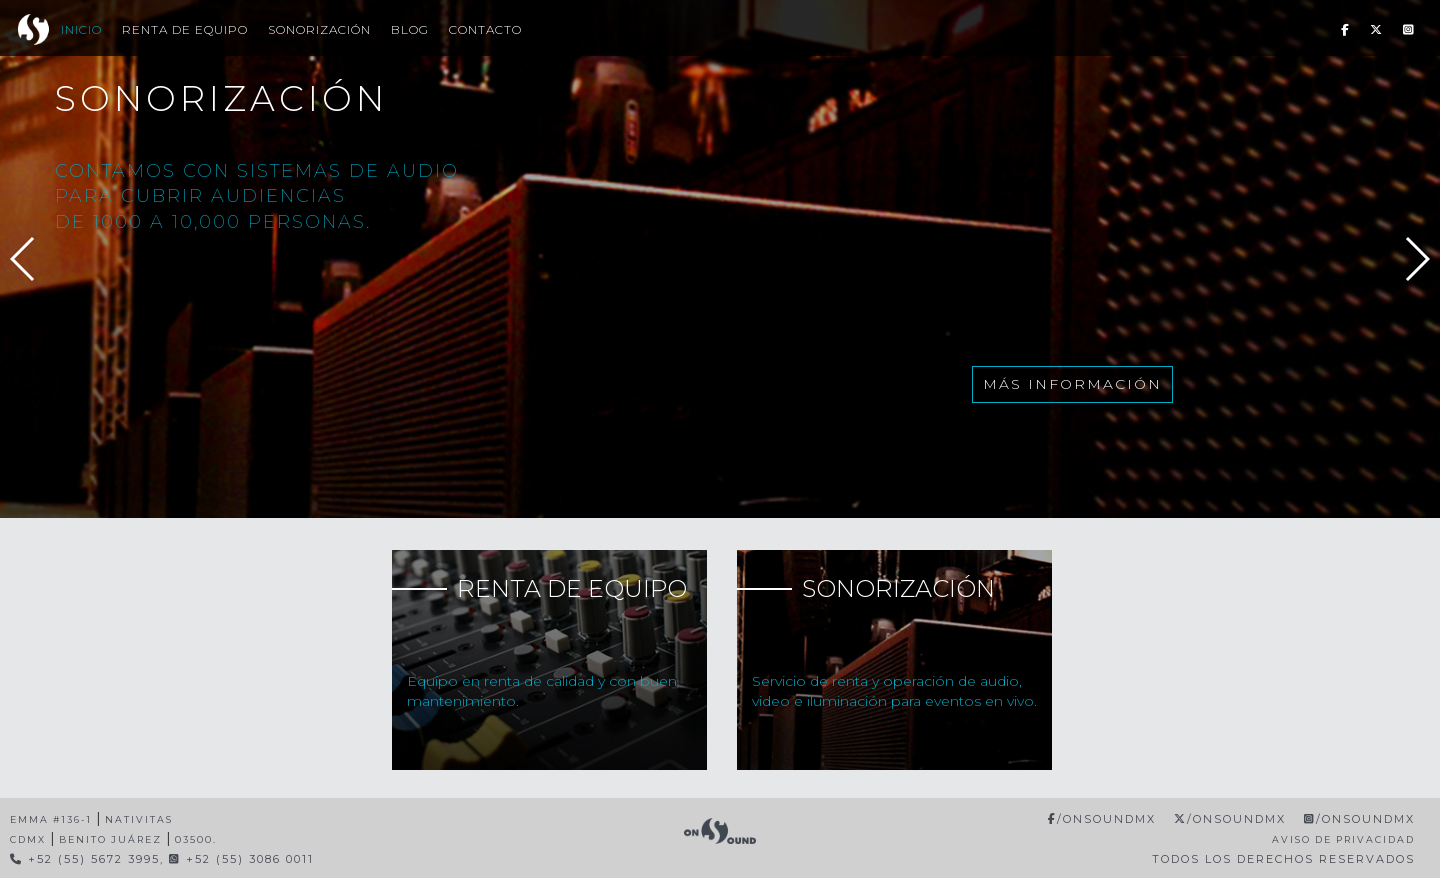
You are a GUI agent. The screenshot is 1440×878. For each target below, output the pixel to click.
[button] (1416, 259)
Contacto (485, 29)
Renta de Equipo (185, 29)
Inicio (81, 29)
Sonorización (319, 29)
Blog (410, 29)
